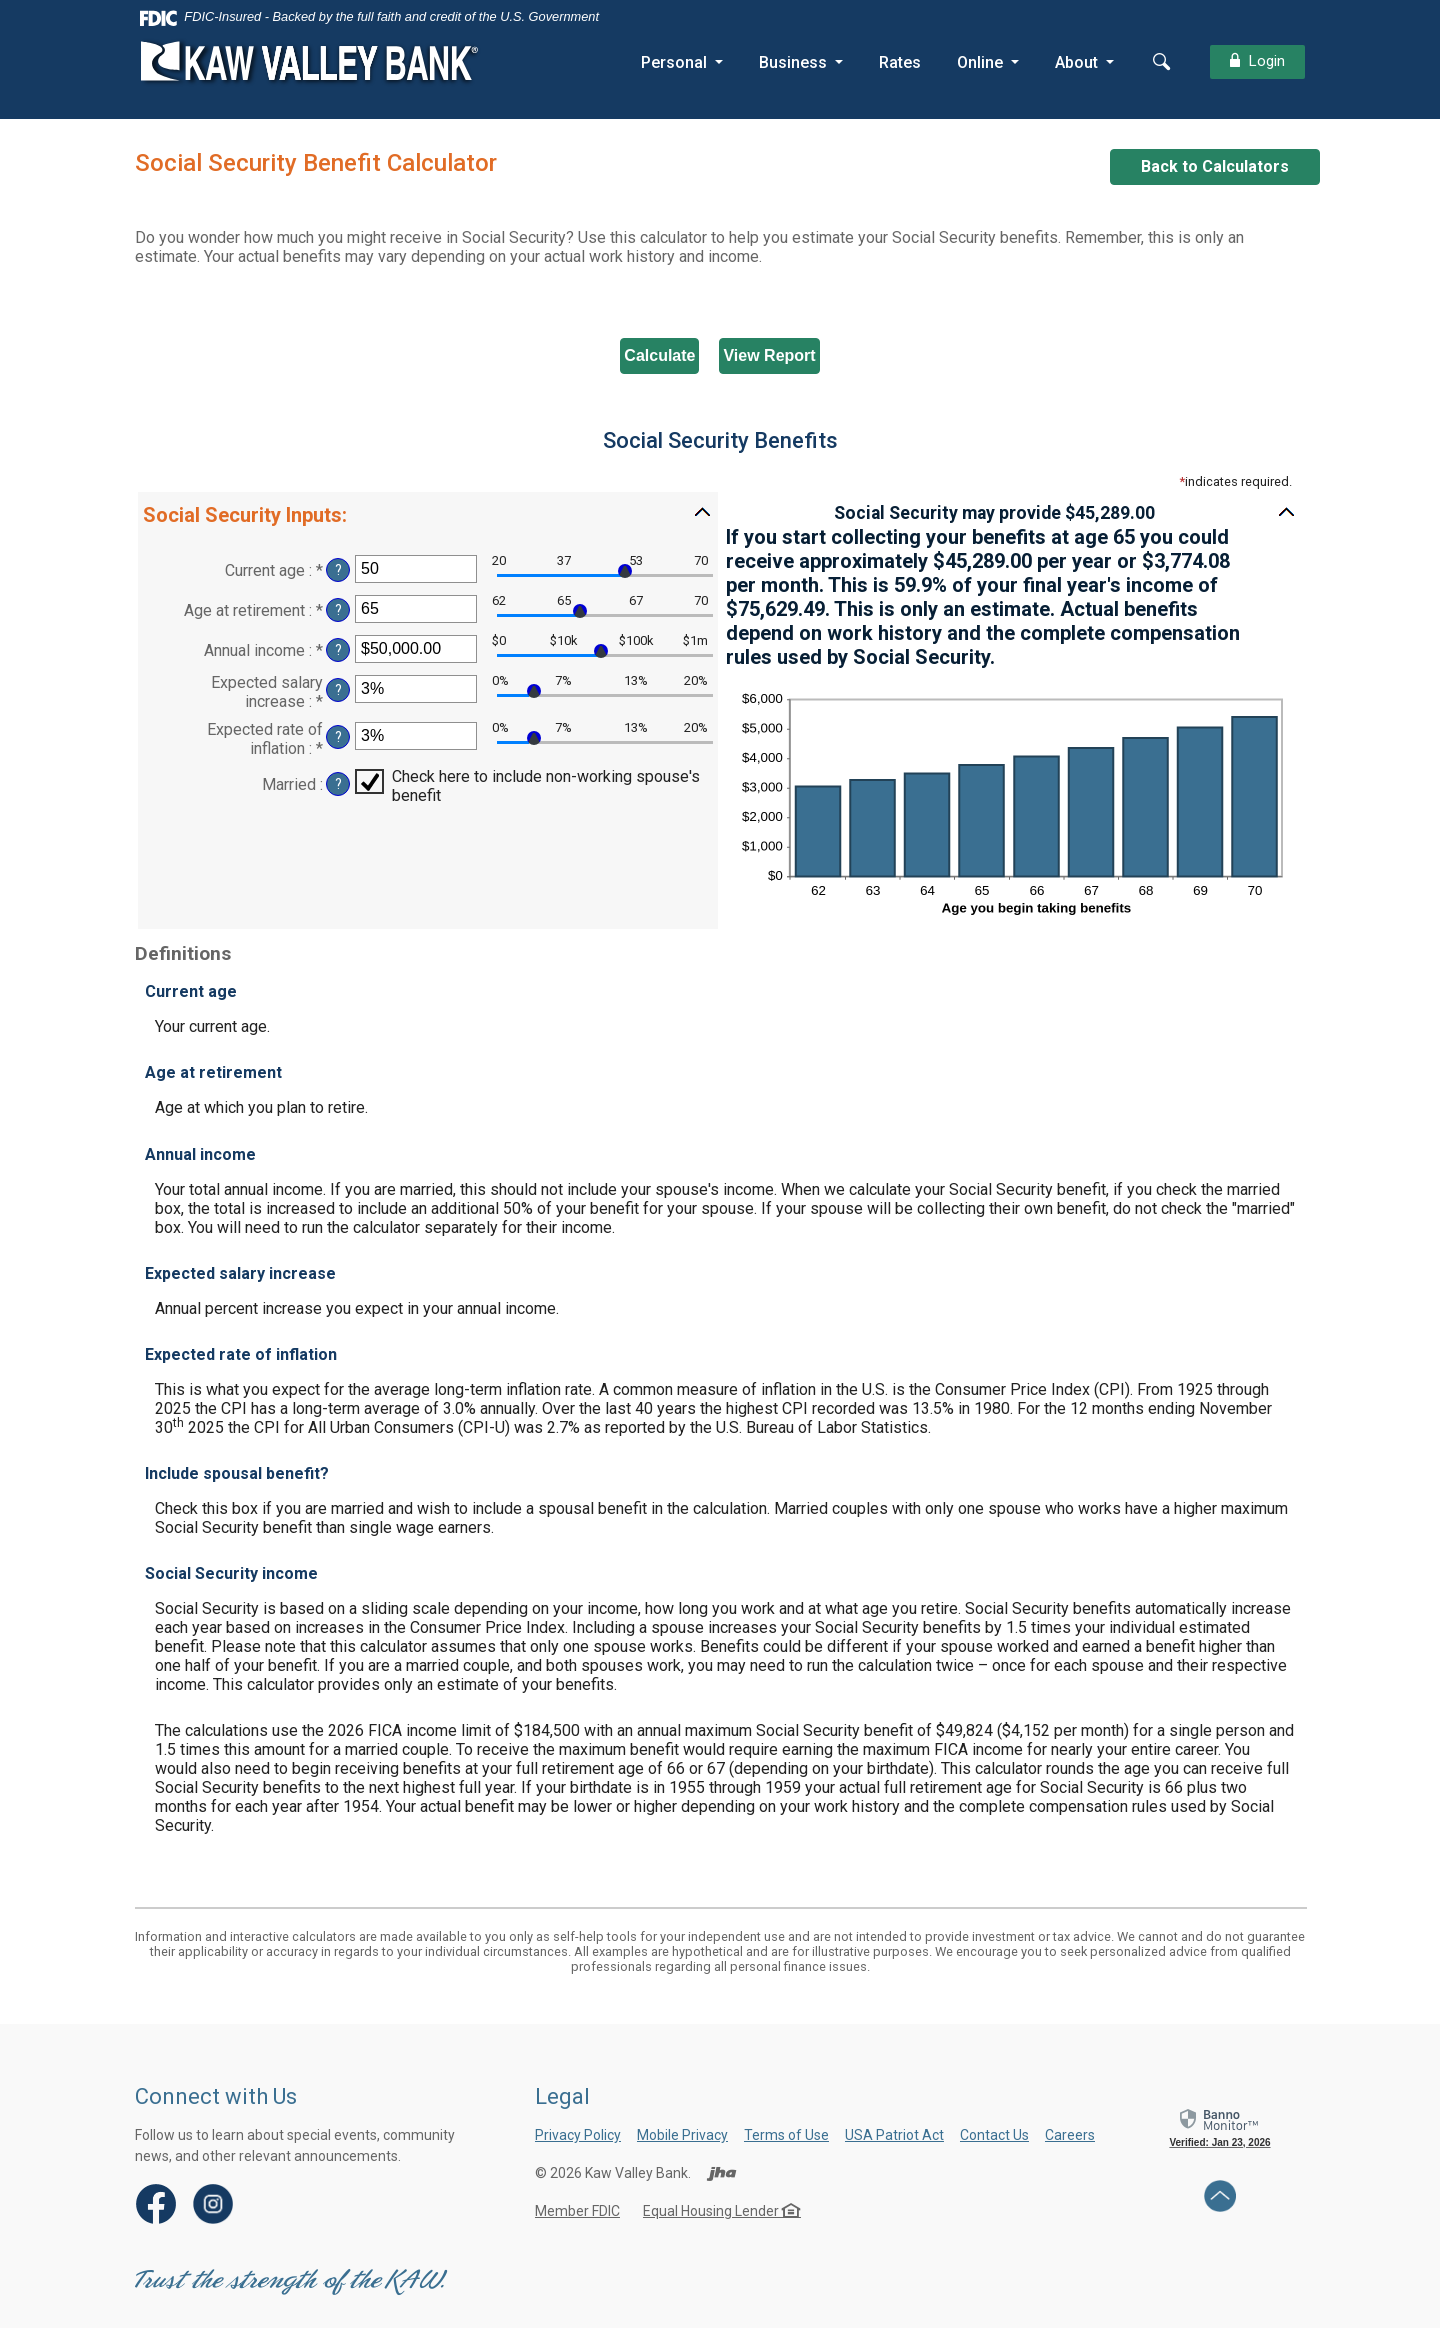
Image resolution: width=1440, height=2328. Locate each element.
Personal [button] (672, 62)
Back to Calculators (1215, 166)
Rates (898, 62)
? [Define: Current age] (338, 570)
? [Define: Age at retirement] (338, 610)
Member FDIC (577, 2211)
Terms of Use (786, 2135)
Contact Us (994, 2135)
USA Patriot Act (894, 2135)
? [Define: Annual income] (338, 650)
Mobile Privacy (682, 2135)
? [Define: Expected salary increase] (338, 690)
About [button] (1074, 62)
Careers (1070, 2135)
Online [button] (978, 62)
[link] (1220, 2127)
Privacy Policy (578, 2135)
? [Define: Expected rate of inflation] (338, 737)
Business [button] (791, 62)
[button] (428, 513)
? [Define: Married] (338, 784)
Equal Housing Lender (722, 2211)
